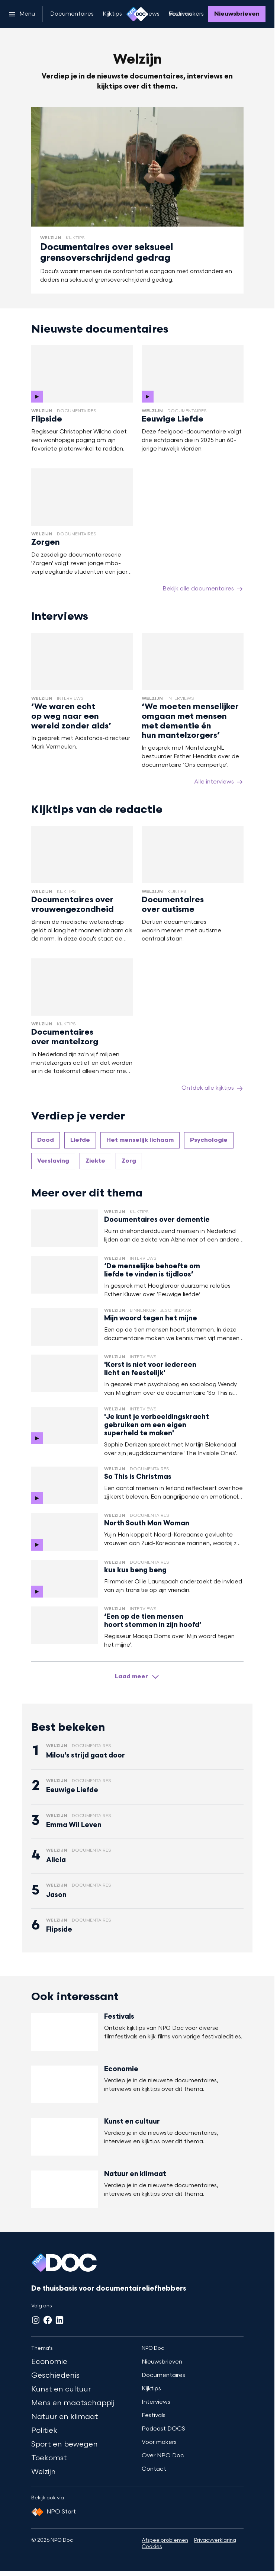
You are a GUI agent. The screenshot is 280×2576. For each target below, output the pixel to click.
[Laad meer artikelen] (137, 1677)
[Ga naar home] (137, 14)
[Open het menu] (21, 14)
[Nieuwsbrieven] (236, 14)
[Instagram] (35, 2320)
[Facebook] (47, 2320)
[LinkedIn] (59, 2320)
